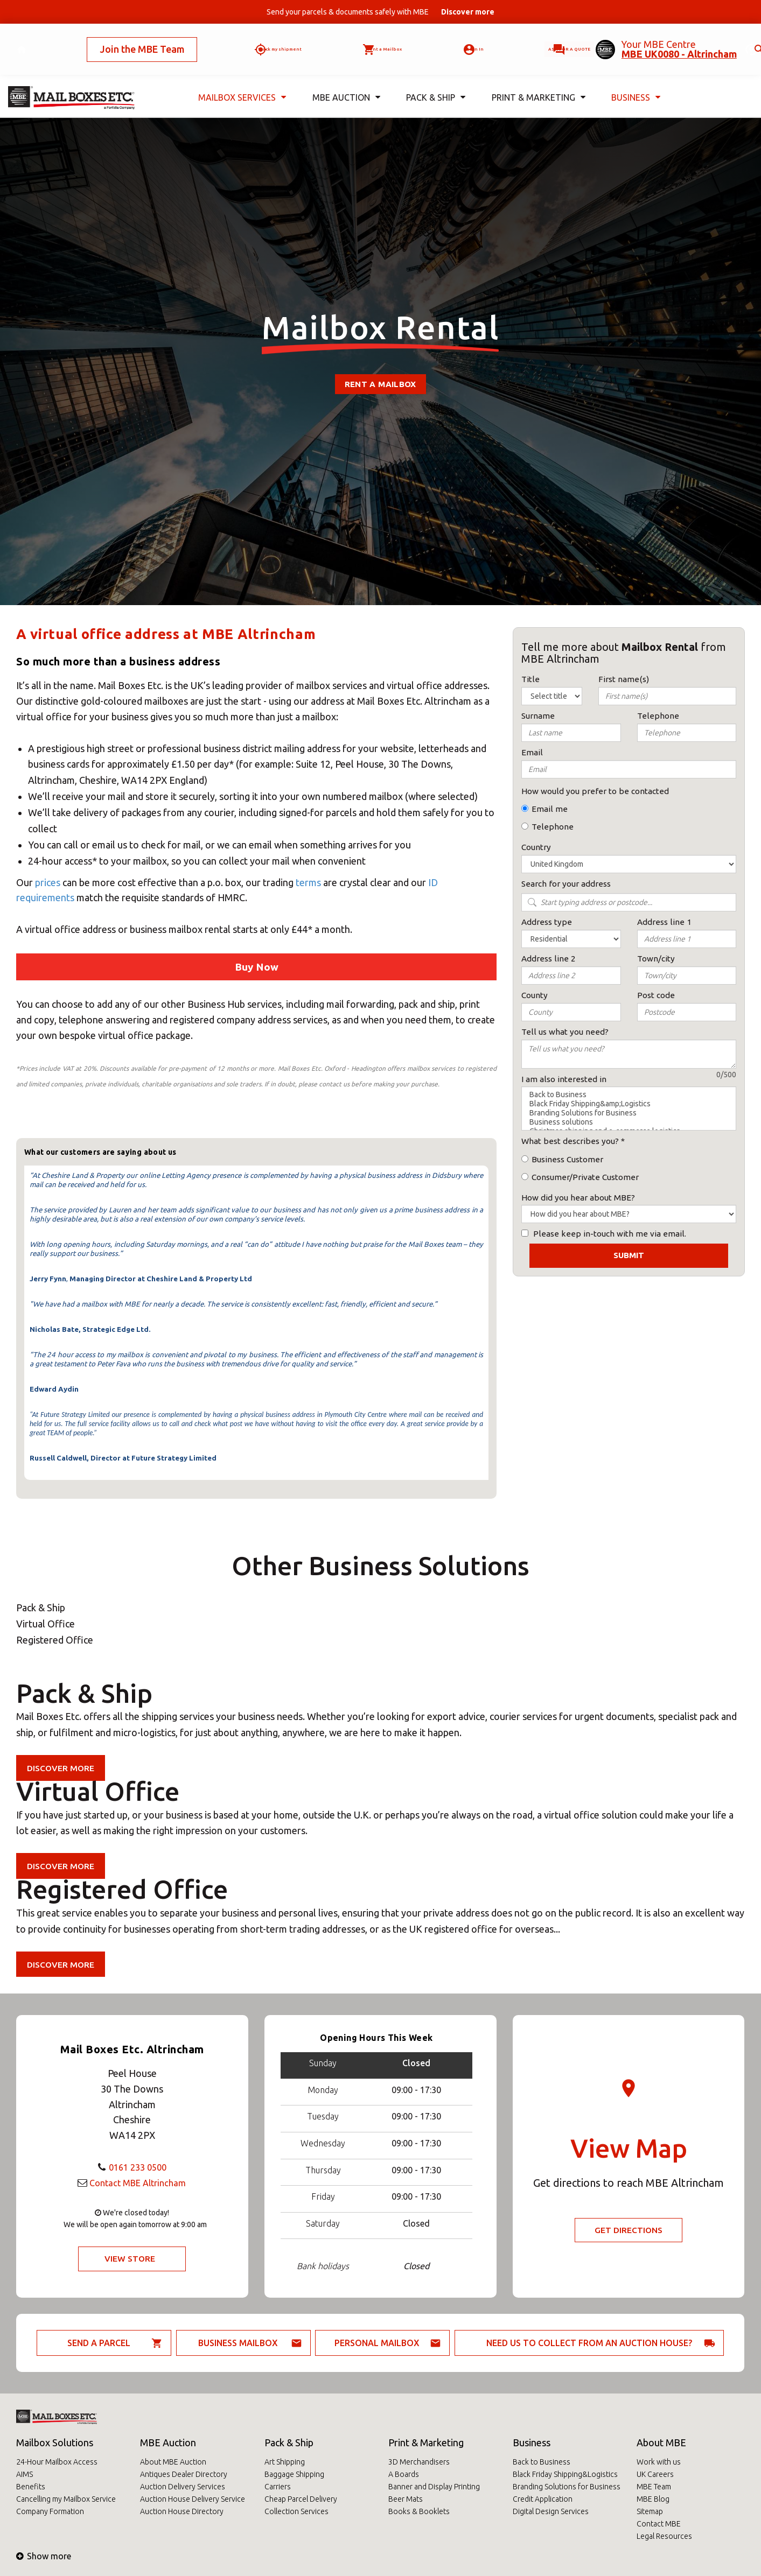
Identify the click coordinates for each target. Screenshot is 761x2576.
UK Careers (655, 2474)
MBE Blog (653, 2499)
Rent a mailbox (380, 384)
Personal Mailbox (377, 2343)
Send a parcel (98, 2343)
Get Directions (629, 2230)
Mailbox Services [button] (240, 80)
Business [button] (634, 80)
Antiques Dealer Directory (183, 2474)
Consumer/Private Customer (585, 1177)
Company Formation (50, 2511)
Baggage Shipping (294, 2474)
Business (531, 2442)
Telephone (553, 826)
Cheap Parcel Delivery (300, 2499)
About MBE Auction (173, 2462)
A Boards (403, 2474)
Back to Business (628, 1094)
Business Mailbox (238, 2343)
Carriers (277, 2486)
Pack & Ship (288, 2442)
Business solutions (628, 1122)
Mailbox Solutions (54, 2442)
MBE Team (654, 2486)
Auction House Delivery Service (192, 2499)
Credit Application (543, 2499)
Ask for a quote (535, 40)
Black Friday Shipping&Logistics (565, 2474)
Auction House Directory (182, 2511)
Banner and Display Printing (434, 2486)
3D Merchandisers (419, 2462)
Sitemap (650, 2511)
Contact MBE (659, 2523)
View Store (129, 2259)
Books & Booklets (419, 2511)
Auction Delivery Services (182, 2486)
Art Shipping (284, 2462)
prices (48, 882)
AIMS (24, 2474)
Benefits (30, 2486)
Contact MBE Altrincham (137, 2182)
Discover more (61, 1768)
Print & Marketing (426, 2442)
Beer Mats (405, 2499)
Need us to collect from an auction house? (589, 2343)
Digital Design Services (551, 2511)
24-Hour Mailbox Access (56, 2462)
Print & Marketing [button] (536, 80)
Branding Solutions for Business (628, 1113)
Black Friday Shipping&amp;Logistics (628, 1103)
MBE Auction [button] (343, 80)
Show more (43, 2556)
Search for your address (566, 883)
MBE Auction (168, 2442)
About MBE (661, 2442)
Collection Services (296, 2511)
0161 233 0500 (137, 2166)
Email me (550, 808)
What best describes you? (570, 1141)
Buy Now (256, 967)
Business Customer (567, 1159)
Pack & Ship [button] (433, 80)
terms (308, 882)
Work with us (659, 2462)
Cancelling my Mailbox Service (66, 2499)
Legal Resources (664, 2536)
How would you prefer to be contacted (595, 791)
